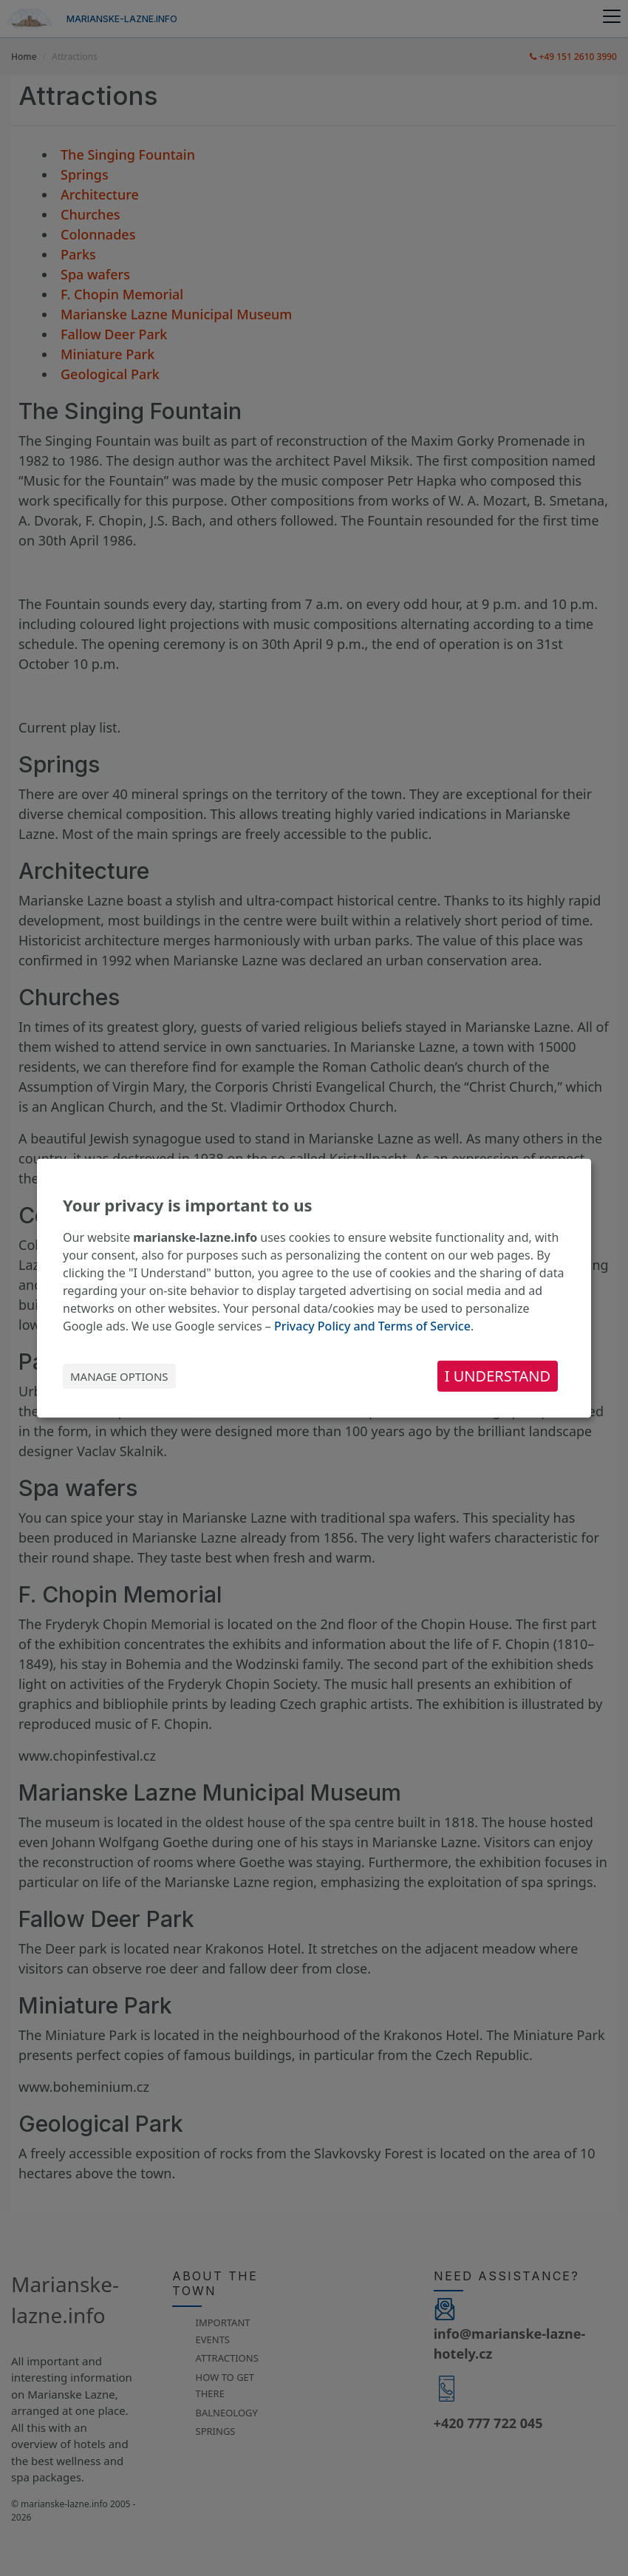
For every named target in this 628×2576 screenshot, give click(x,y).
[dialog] (314, 1288)
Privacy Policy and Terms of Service (372, 1326)
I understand (497, 1376)
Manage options (119, 1376)
